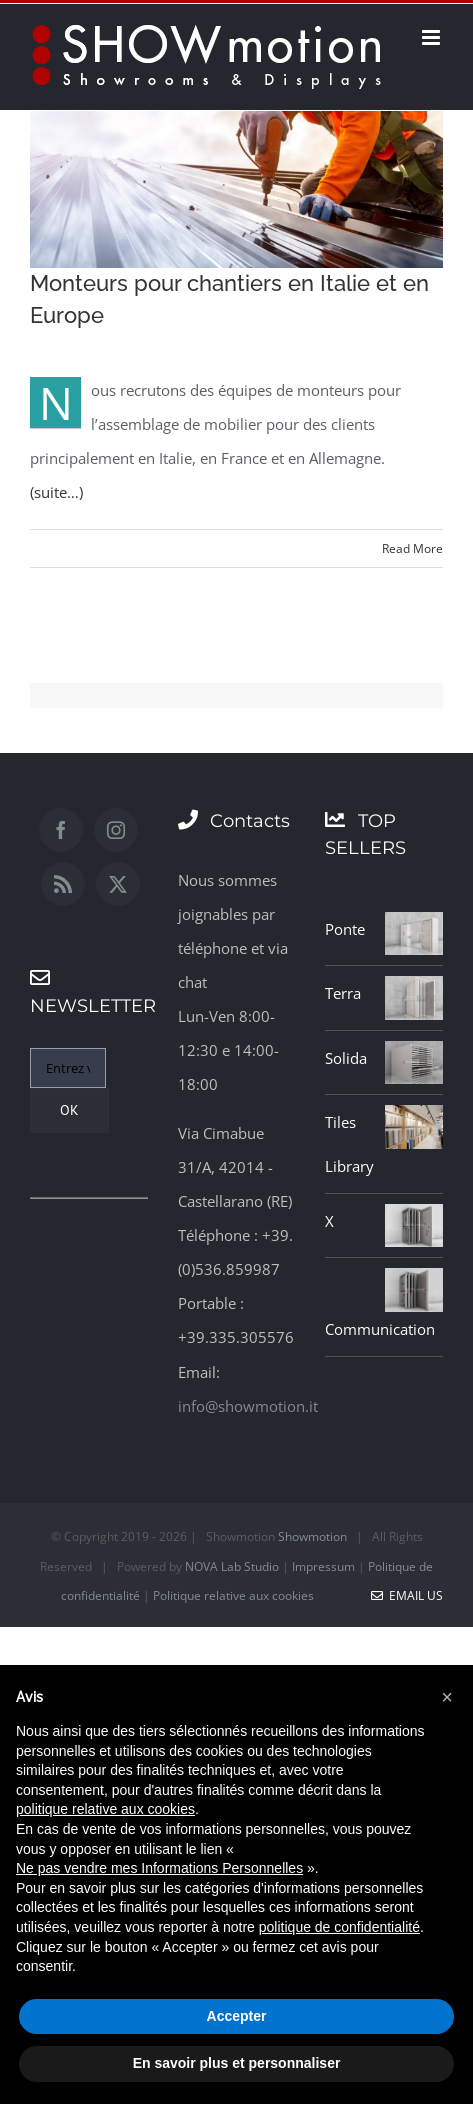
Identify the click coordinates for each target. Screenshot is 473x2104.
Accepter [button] (237, 2016)
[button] (447, 1697)
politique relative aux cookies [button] (105, 1809)
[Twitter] (118, 884)
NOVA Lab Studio (232, 1566)
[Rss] (63, 884)
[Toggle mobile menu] (432, 37)
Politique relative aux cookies (233, 1595)
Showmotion (312, 1536)
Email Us (407, 1595)
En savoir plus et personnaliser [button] (237, 2063)
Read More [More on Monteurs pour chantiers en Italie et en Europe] (412, 548)
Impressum (323, 1566)
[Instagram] (116, 830)
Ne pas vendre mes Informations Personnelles (159, 1868)
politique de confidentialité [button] (339, 1927)
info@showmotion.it (248, 1406)
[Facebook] (61, 830)
